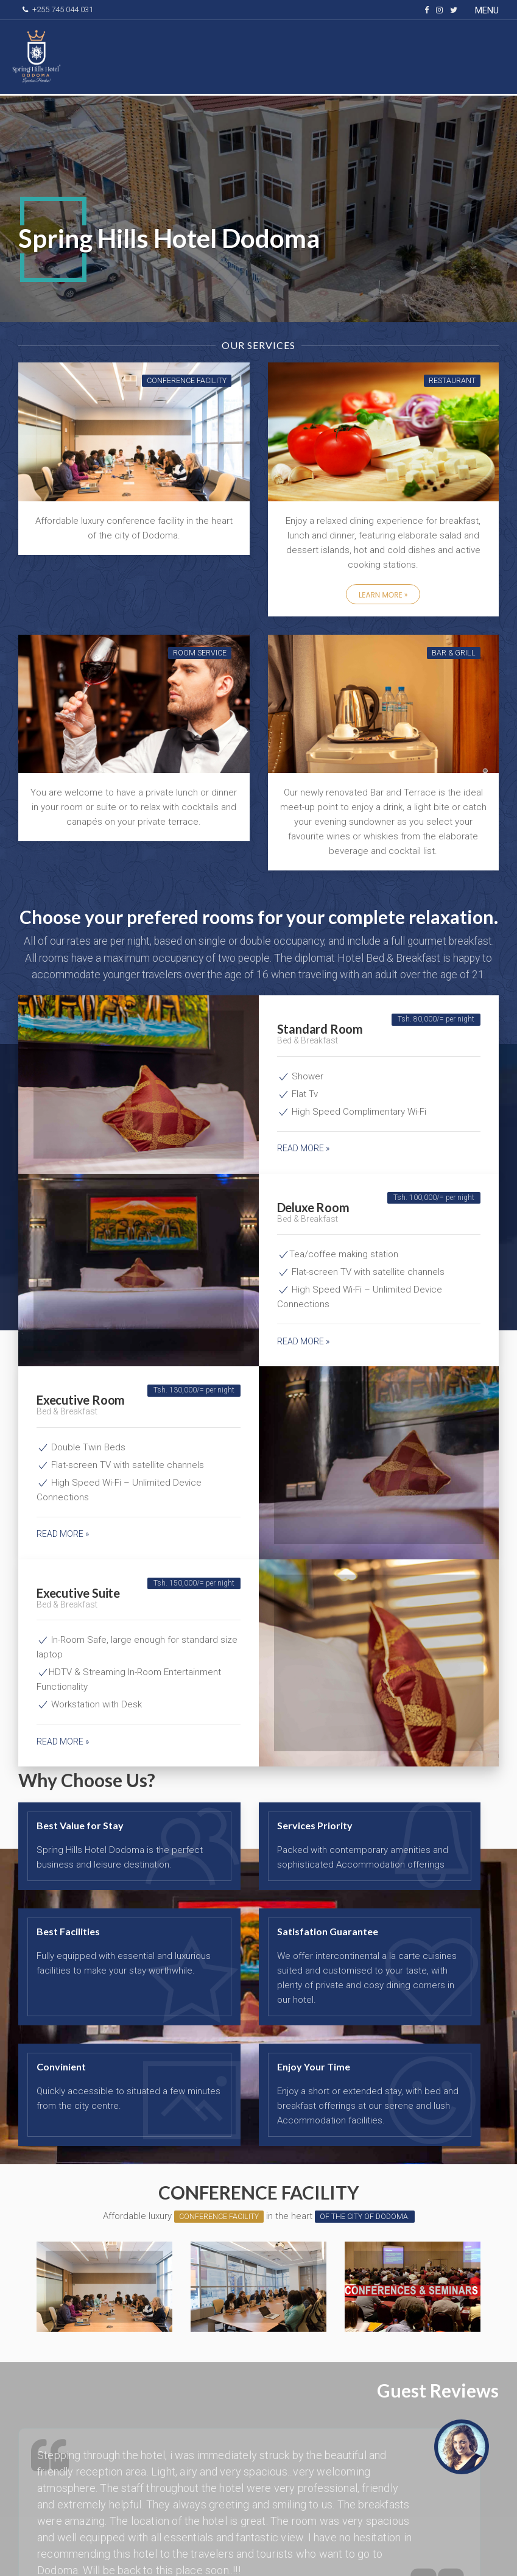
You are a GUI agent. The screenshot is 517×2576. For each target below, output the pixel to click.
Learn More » (383, 595)
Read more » (303, 1148)
